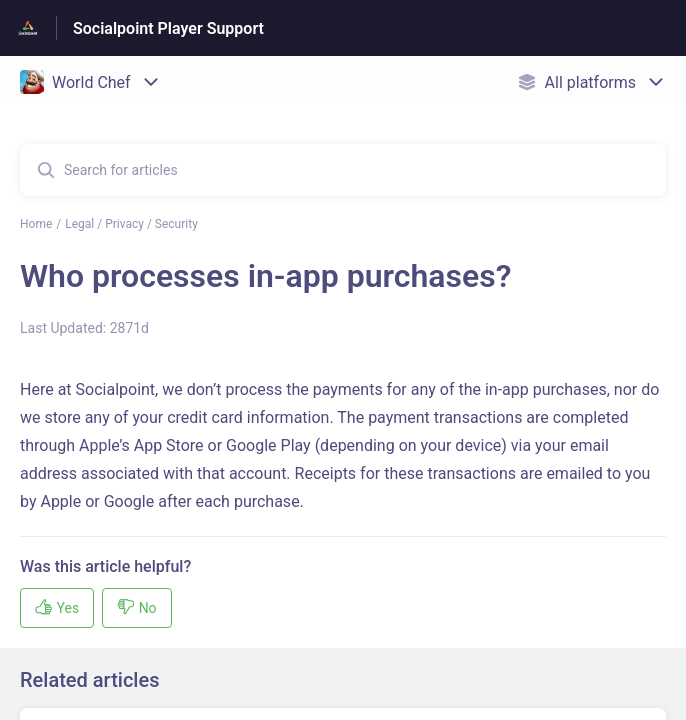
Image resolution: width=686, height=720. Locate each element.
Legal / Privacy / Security (131, 224)
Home (36, 224)
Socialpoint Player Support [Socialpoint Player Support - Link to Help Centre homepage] (168, 28)
